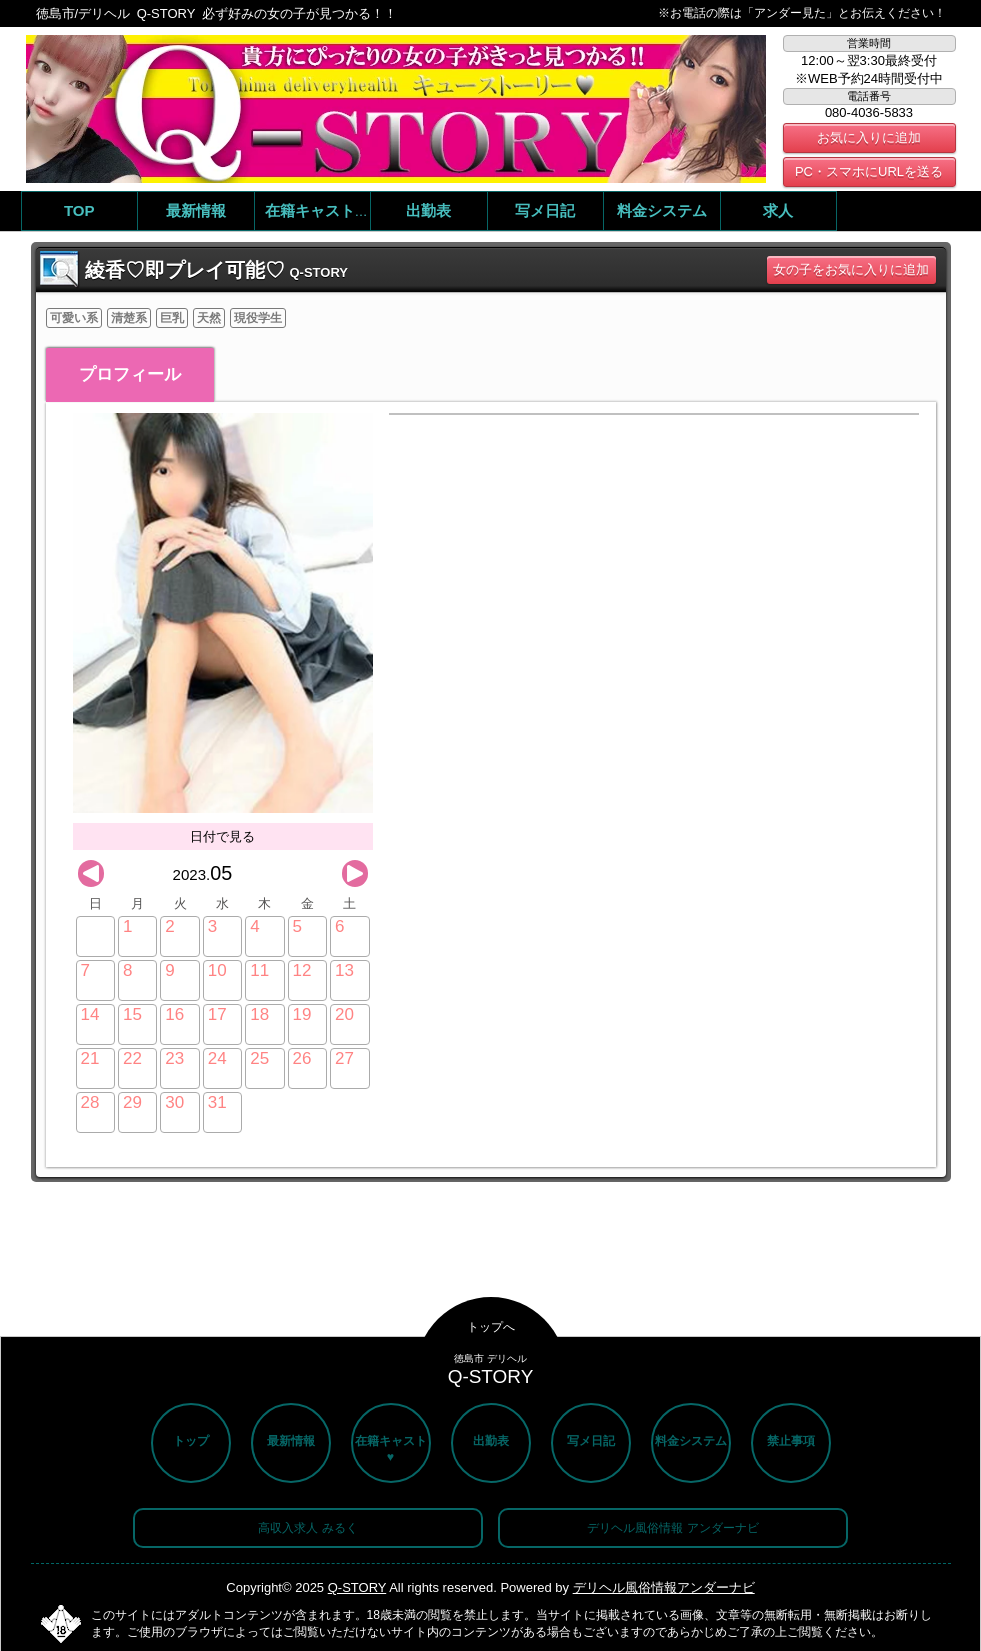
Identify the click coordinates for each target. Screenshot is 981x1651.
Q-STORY (357, 1587)
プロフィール (130, 374)
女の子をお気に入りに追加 (851, 269)
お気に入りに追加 (869, 137)
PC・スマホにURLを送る (869, 171)
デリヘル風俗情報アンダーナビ (664, 1587)
